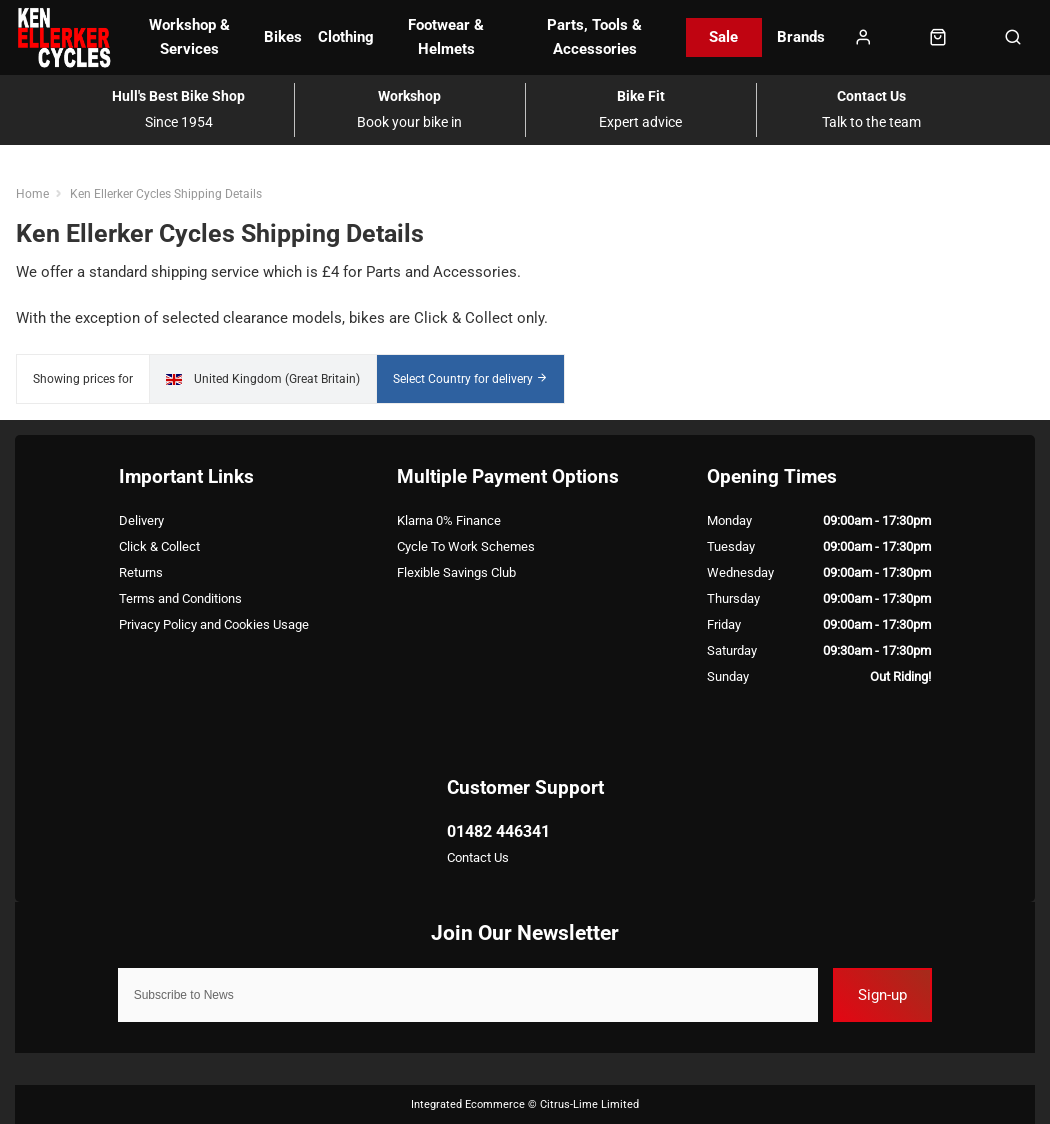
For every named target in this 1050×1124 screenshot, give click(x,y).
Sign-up (882, 995)
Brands (801, 37)
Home (32, 193)
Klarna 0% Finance (449, 520)
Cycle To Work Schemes (466, 546)
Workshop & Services (189, 36)
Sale (723, 37)
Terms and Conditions (180, 598)
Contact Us (478, 857)
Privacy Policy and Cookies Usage (214, 624)
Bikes (283, 37)
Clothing (346, 37)
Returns (141, 572)
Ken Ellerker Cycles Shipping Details (166, 193)
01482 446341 (498, 831)
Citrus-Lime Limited (589, 1104)
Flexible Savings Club (456, 572)
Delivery (141, 520)
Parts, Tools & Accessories (594, 36)
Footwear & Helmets (446, 36)
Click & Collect (159, 546)
